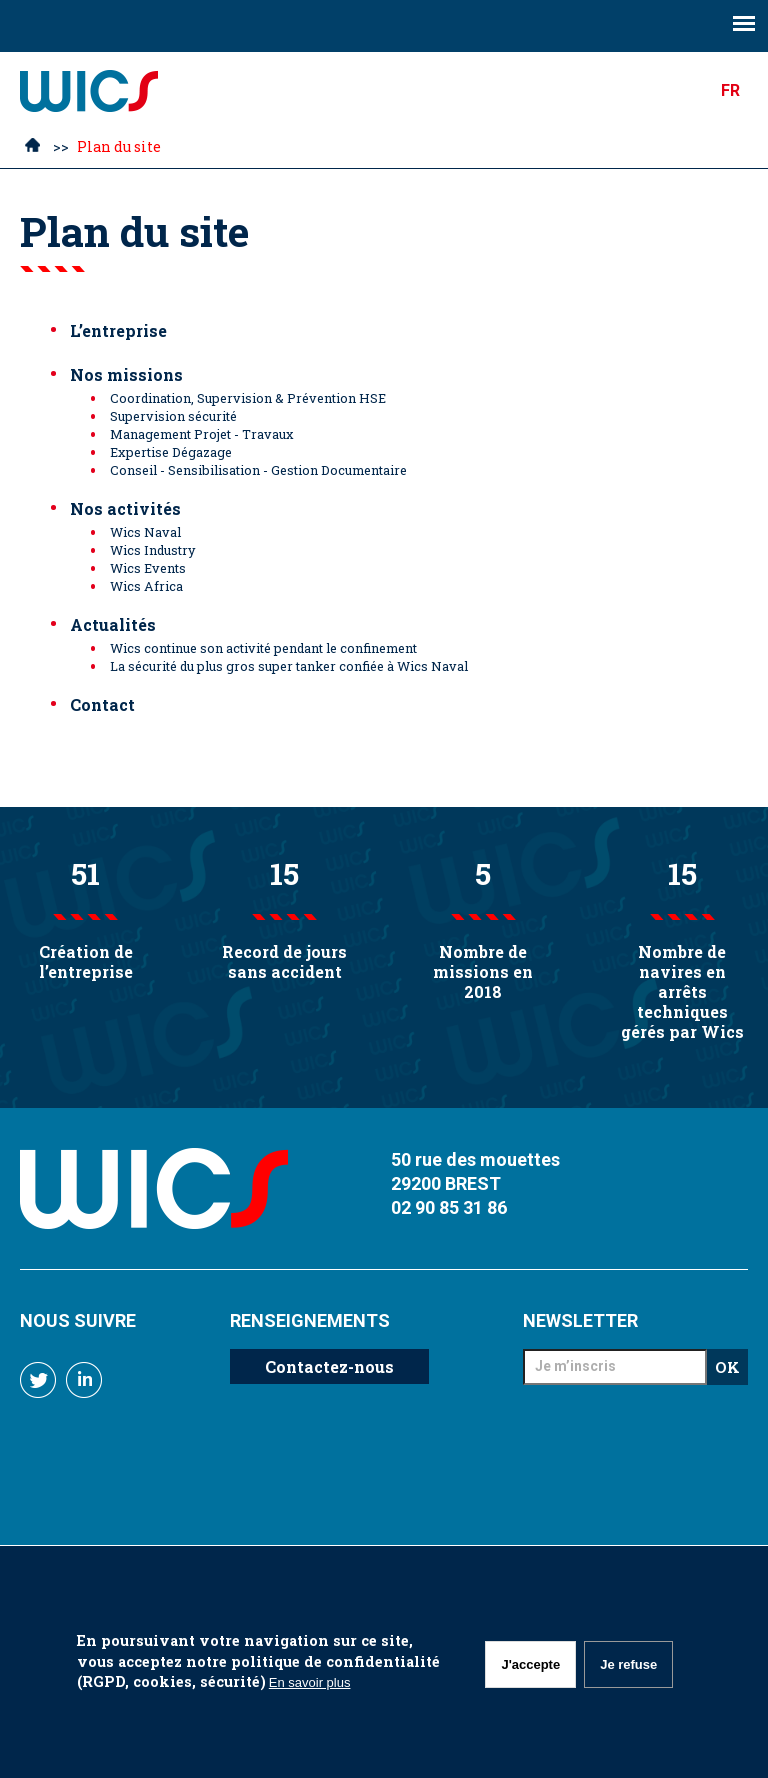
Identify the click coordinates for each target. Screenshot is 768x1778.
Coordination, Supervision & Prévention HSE (248, 398)
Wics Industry (152, 550)
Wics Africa (146, 586)
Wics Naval (145, 532)
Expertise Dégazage (171, 452)
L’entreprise (118, 330)
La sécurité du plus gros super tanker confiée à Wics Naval (289, 666)
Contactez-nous (329, 1366)
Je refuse (628, 1664)
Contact (102, 704)
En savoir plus (310, 1682)
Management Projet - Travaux (202, 434)
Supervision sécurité (173, 416)
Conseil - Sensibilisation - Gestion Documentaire (258, 470)
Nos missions (126, 374)
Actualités (113, 624)
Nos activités (125, 508)
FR (730, 90)
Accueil (32, 148)
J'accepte (530, 1664)
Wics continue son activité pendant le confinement (263, 648)
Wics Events (148, 568)
